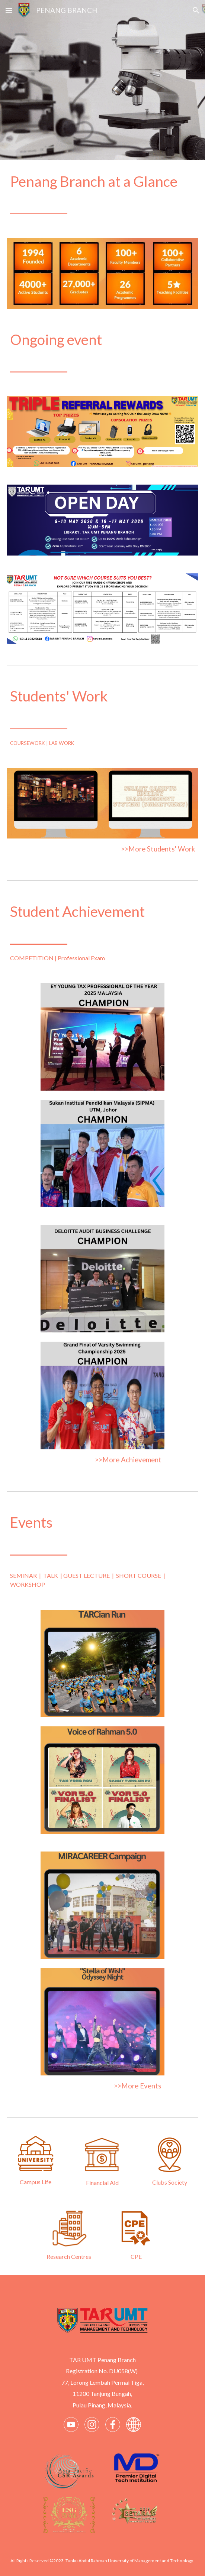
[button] (9, 10)
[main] (102, 194)
